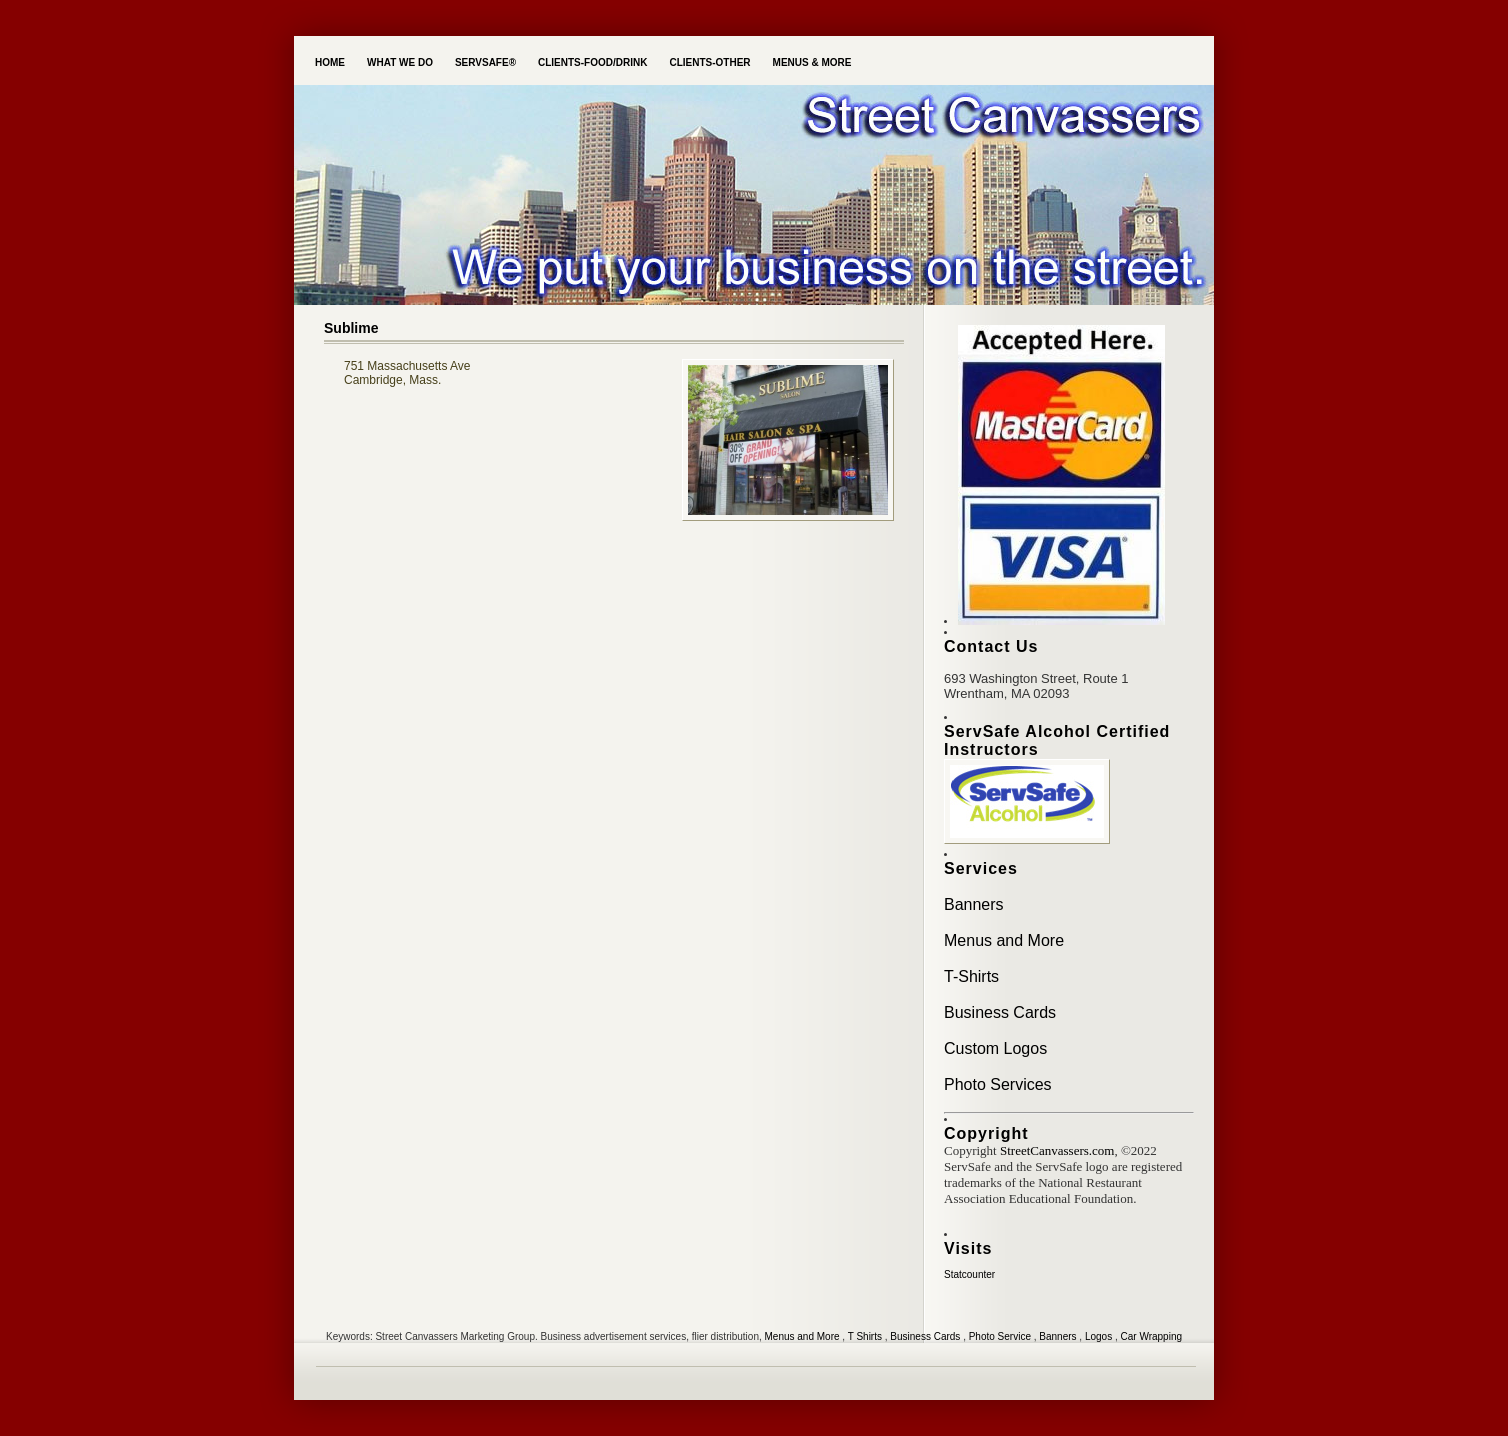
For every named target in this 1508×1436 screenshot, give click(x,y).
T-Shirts (971, 976)
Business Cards (1000, 1012)
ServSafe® (485, 62)
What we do (400, 62)
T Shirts (865, 1336)
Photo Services (998, 1084)
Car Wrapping (1152, 1336)
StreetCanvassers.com (1057, 1150)
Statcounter (969, 1274)
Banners (974, 904)
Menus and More (1004, 940)
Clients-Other (709, 62)
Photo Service (1000, 1336)
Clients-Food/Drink (592, 62)
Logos (1098, 1336)
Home (330, 62)
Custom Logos (995, 1048)
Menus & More (812, 62)
